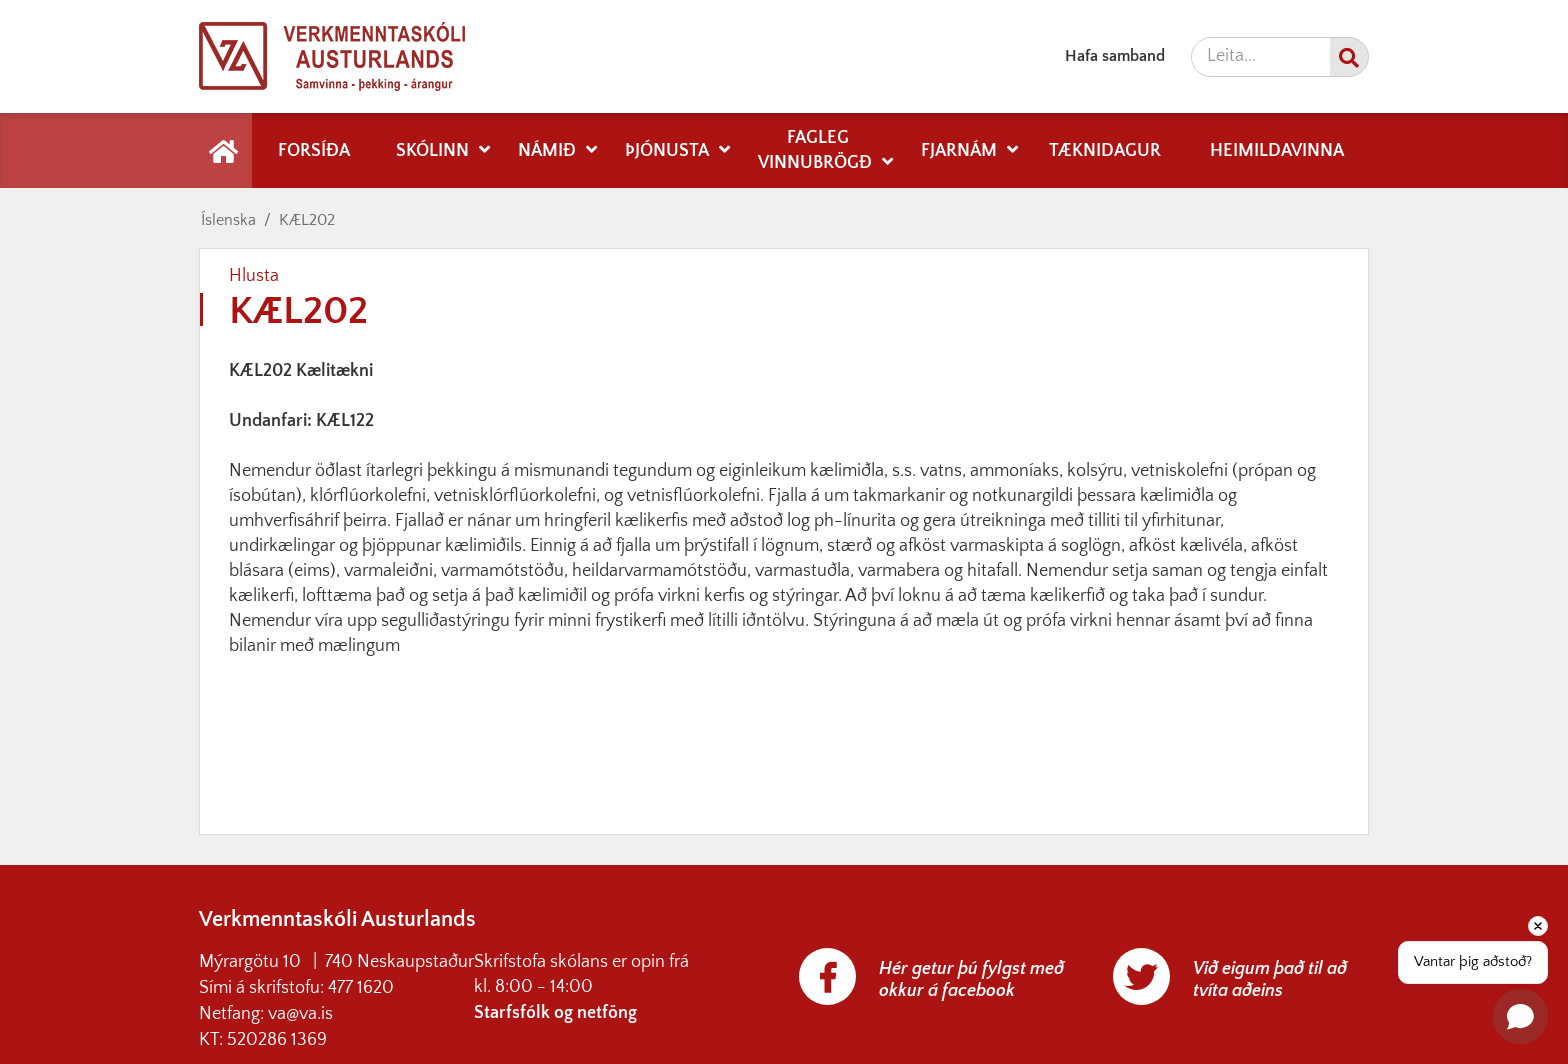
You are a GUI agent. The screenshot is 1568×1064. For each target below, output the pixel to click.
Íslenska (228, 220)
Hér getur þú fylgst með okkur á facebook (971, 980)
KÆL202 (307, 220)
